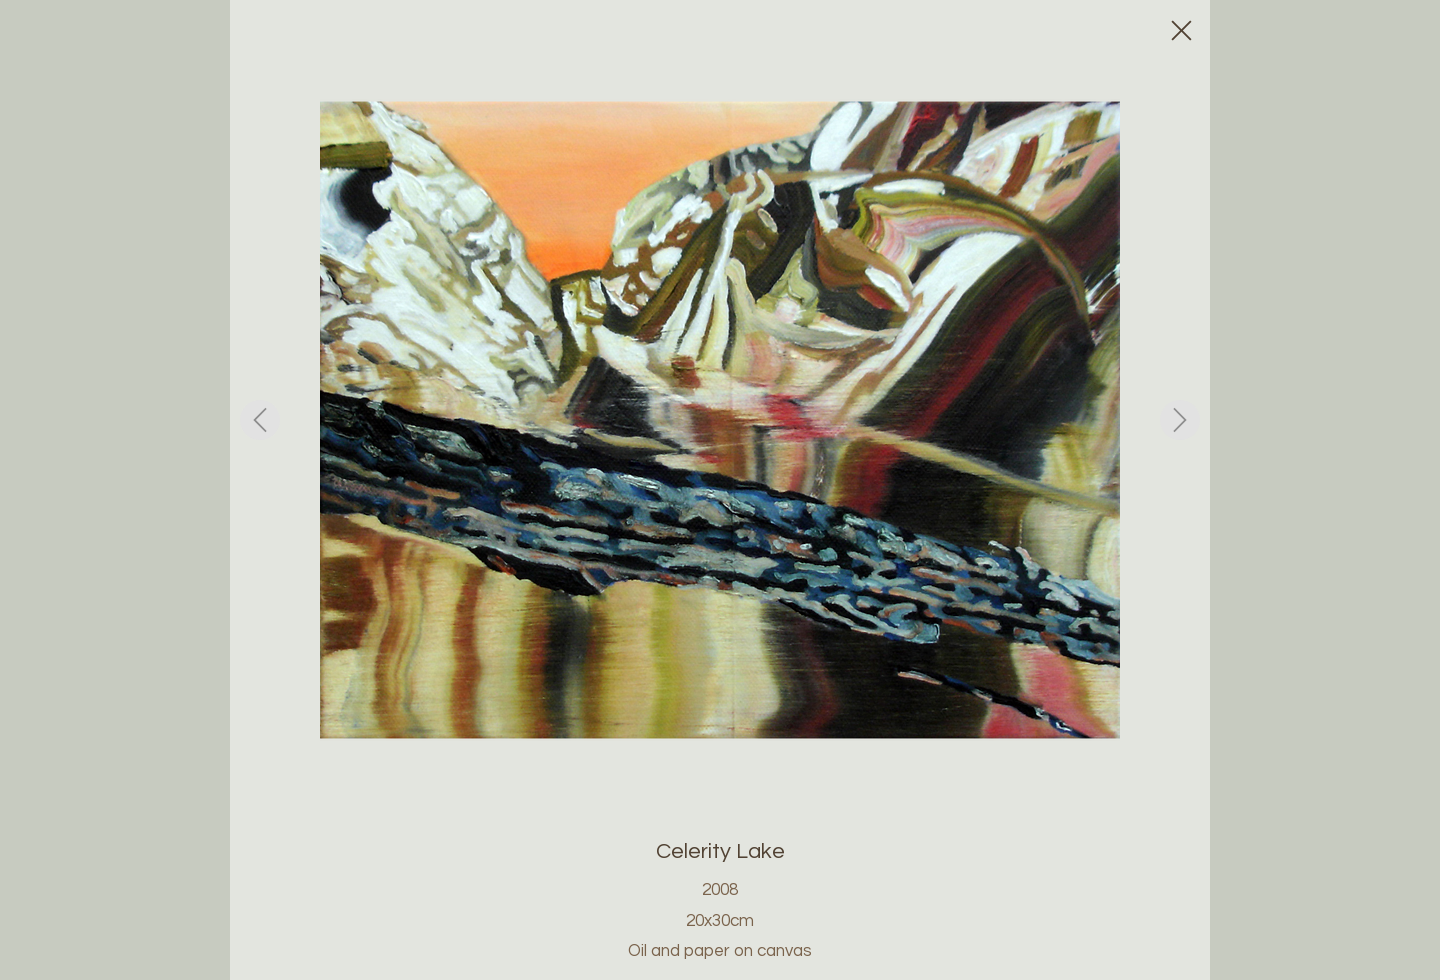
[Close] (1180, 30)
